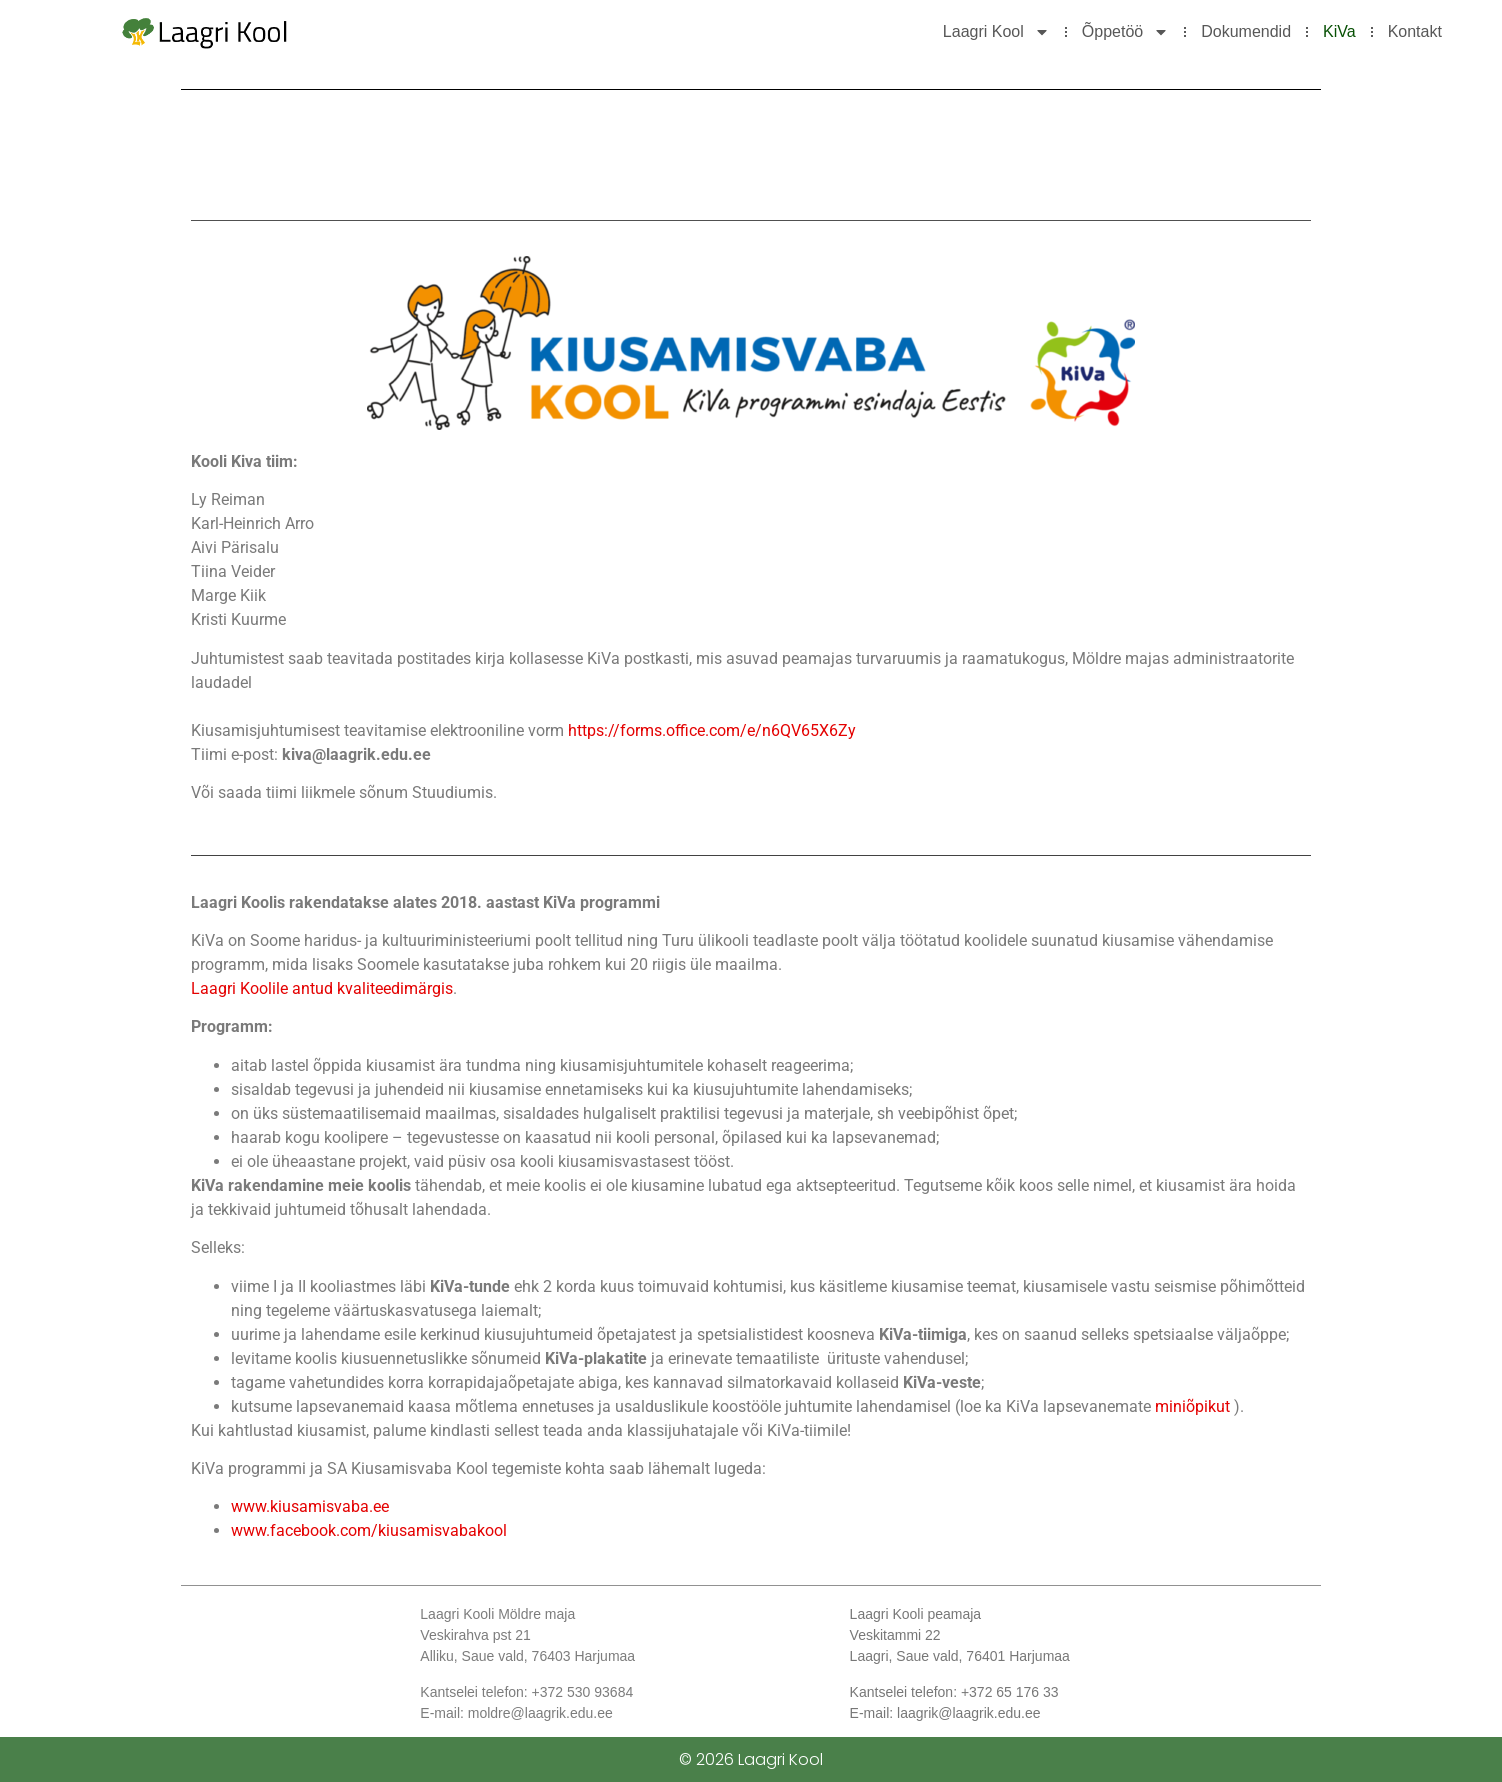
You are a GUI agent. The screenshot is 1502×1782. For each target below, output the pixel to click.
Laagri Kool (996, 32)
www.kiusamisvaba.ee (310, 1506)
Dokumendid (1246, 31)
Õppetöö (1125, 32)
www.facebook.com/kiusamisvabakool (369, 1530)
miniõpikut (1194, 1406)
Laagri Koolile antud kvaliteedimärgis (322, 988)
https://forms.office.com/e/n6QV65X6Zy (712, 730)
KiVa (1339, 31)
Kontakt (1415, 31)
